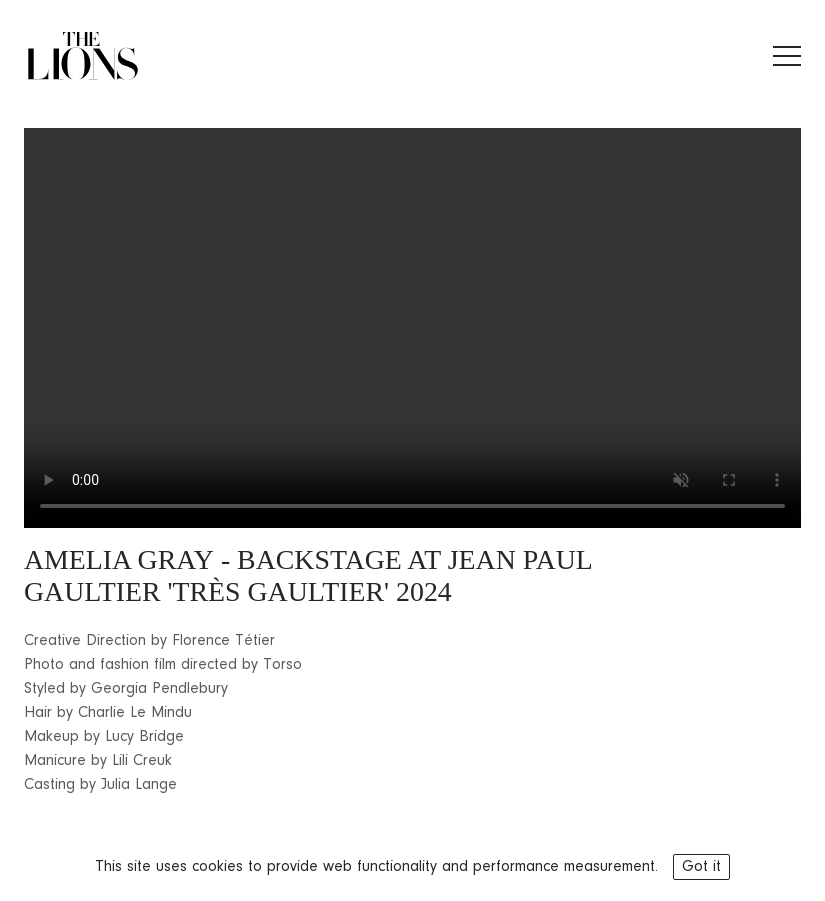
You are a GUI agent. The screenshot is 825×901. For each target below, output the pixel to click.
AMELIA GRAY (119, 559)
